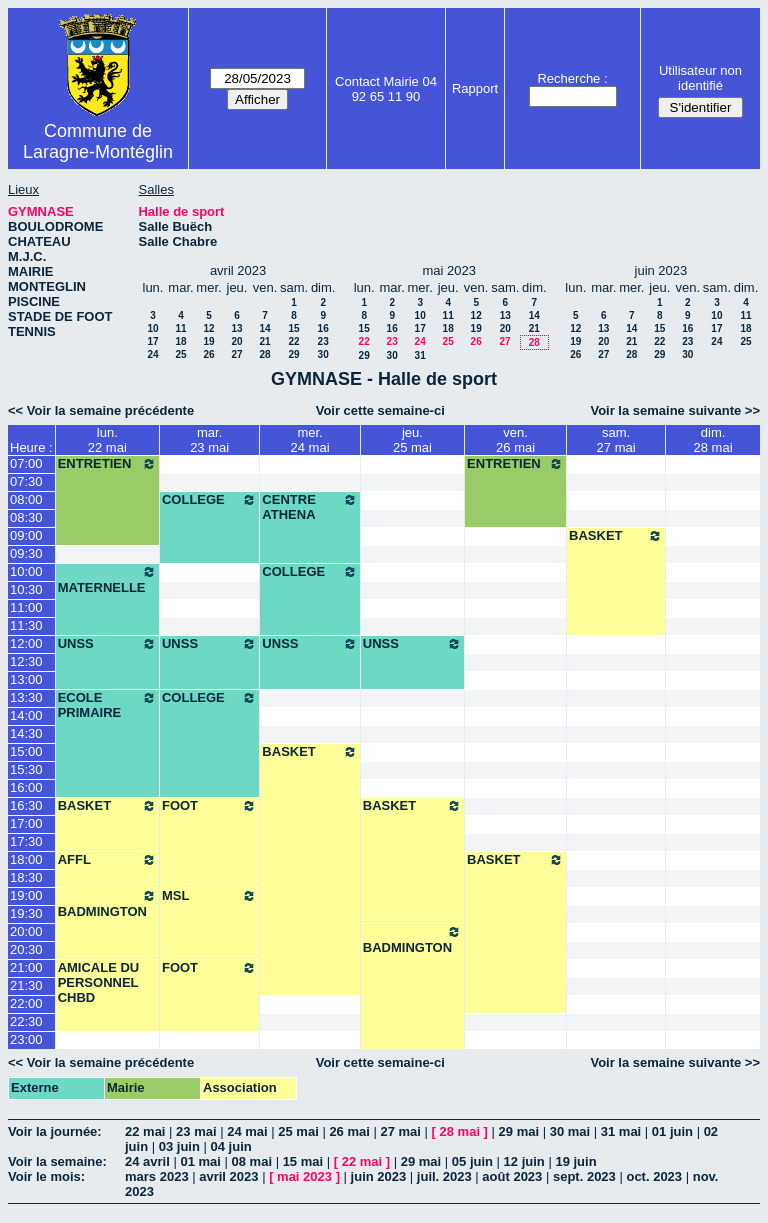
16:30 (26, 805)
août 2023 (512, 1176)
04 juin (231, 1146)
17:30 (26, 841)
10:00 (26, 571)
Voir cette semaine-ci (380, 410)
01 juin (672, 1131)
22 (294, 341)
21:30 (26, 985)
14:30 (26, 733)
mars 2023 (157, 1176)
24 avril (147, 1161)
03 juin (179, 1146)
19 (208, 341)
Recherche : (572, 78)
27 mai (400, 1131)
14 (264, 328)
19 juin (575, 1161)
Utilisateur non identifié (700, 78)
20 (236, 341)
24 (152, 354)
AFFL (107, 860)
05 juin (472, 1161)
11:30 (26, 625)
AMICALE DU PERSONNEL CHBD (99, 982)
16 (323, 328)
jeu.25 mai (412, 440)
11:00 (26, 607)
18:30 (26, 877)
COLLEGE (209, 500)
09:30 (26, 553)
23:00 (26, 1039)
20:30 (26, 949)
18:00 (26, 859)
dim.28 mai (713, 440)
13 (236, 328)
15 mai (303, 1161)
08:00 (26, 499)
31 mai (621, 1131)
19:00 (26, 895)
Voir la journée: (55, 1131)
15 (294, 328)
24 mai (247, 1131)
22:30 (26, 1021)
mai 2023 (304, 1176)
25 (180, 354)
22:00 (26, 1003)
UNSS (107, 644)
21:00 (26, 967)
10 (152, 328)
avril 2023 (228, 1176)
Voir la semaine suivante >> (675, 410)
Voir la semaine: (57, 1161)
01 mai (200, 1161)
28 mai (460, 1131)
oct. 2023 (654, 1176)
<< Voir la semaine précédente (101, 410)
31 (420, 355)
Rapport (475, 88)
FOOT (209, 806)
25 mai (298, 1131)
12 (208, 328)
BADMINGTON (107, 903)
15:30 (26, 769)
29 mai (519, 1131)
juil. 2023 (444, 1176)
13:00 (26, 679)
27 (236, 354)
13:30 (26, 697)
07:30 (26, 481)
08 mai (252, 1161)
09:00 (26, 535)
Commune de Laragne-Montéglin (98, 141)
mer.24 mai (310, 440)
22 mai (145, 1131)
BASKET (616, 536)
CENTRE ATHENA (309, 507)
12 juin (524, 1161)
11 (180, 328)
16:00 (26, 787)
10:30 (26, 589)
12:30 (26, 661)
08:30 (26, 517)
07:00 (26, 463)
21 (264, 341)
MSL (209, 896)
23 (323, 341)
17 (152, 341)
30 (323, 354)
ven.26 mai (515, 440)
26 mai (349, 1131)
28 (264, 354)
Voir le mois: (46, 1176)
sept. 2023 (584, 1176)
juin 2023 (379, 1176)
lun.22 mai (107, 440)
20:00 (26, 931)
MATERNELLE (107, 579)
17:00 (26, 823)
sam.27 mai (616, 440)
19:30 (26, 913)
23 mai (196, 1131)
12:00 (26, 643)
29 (294, 354)
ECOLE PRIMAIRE (107, 705)
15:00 (26, 751)
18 (180, 341)
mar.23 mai (209, 440)
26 (208, 354)
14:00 (26, 715)
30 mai (570, 1131)
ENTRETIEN (107, 464)
